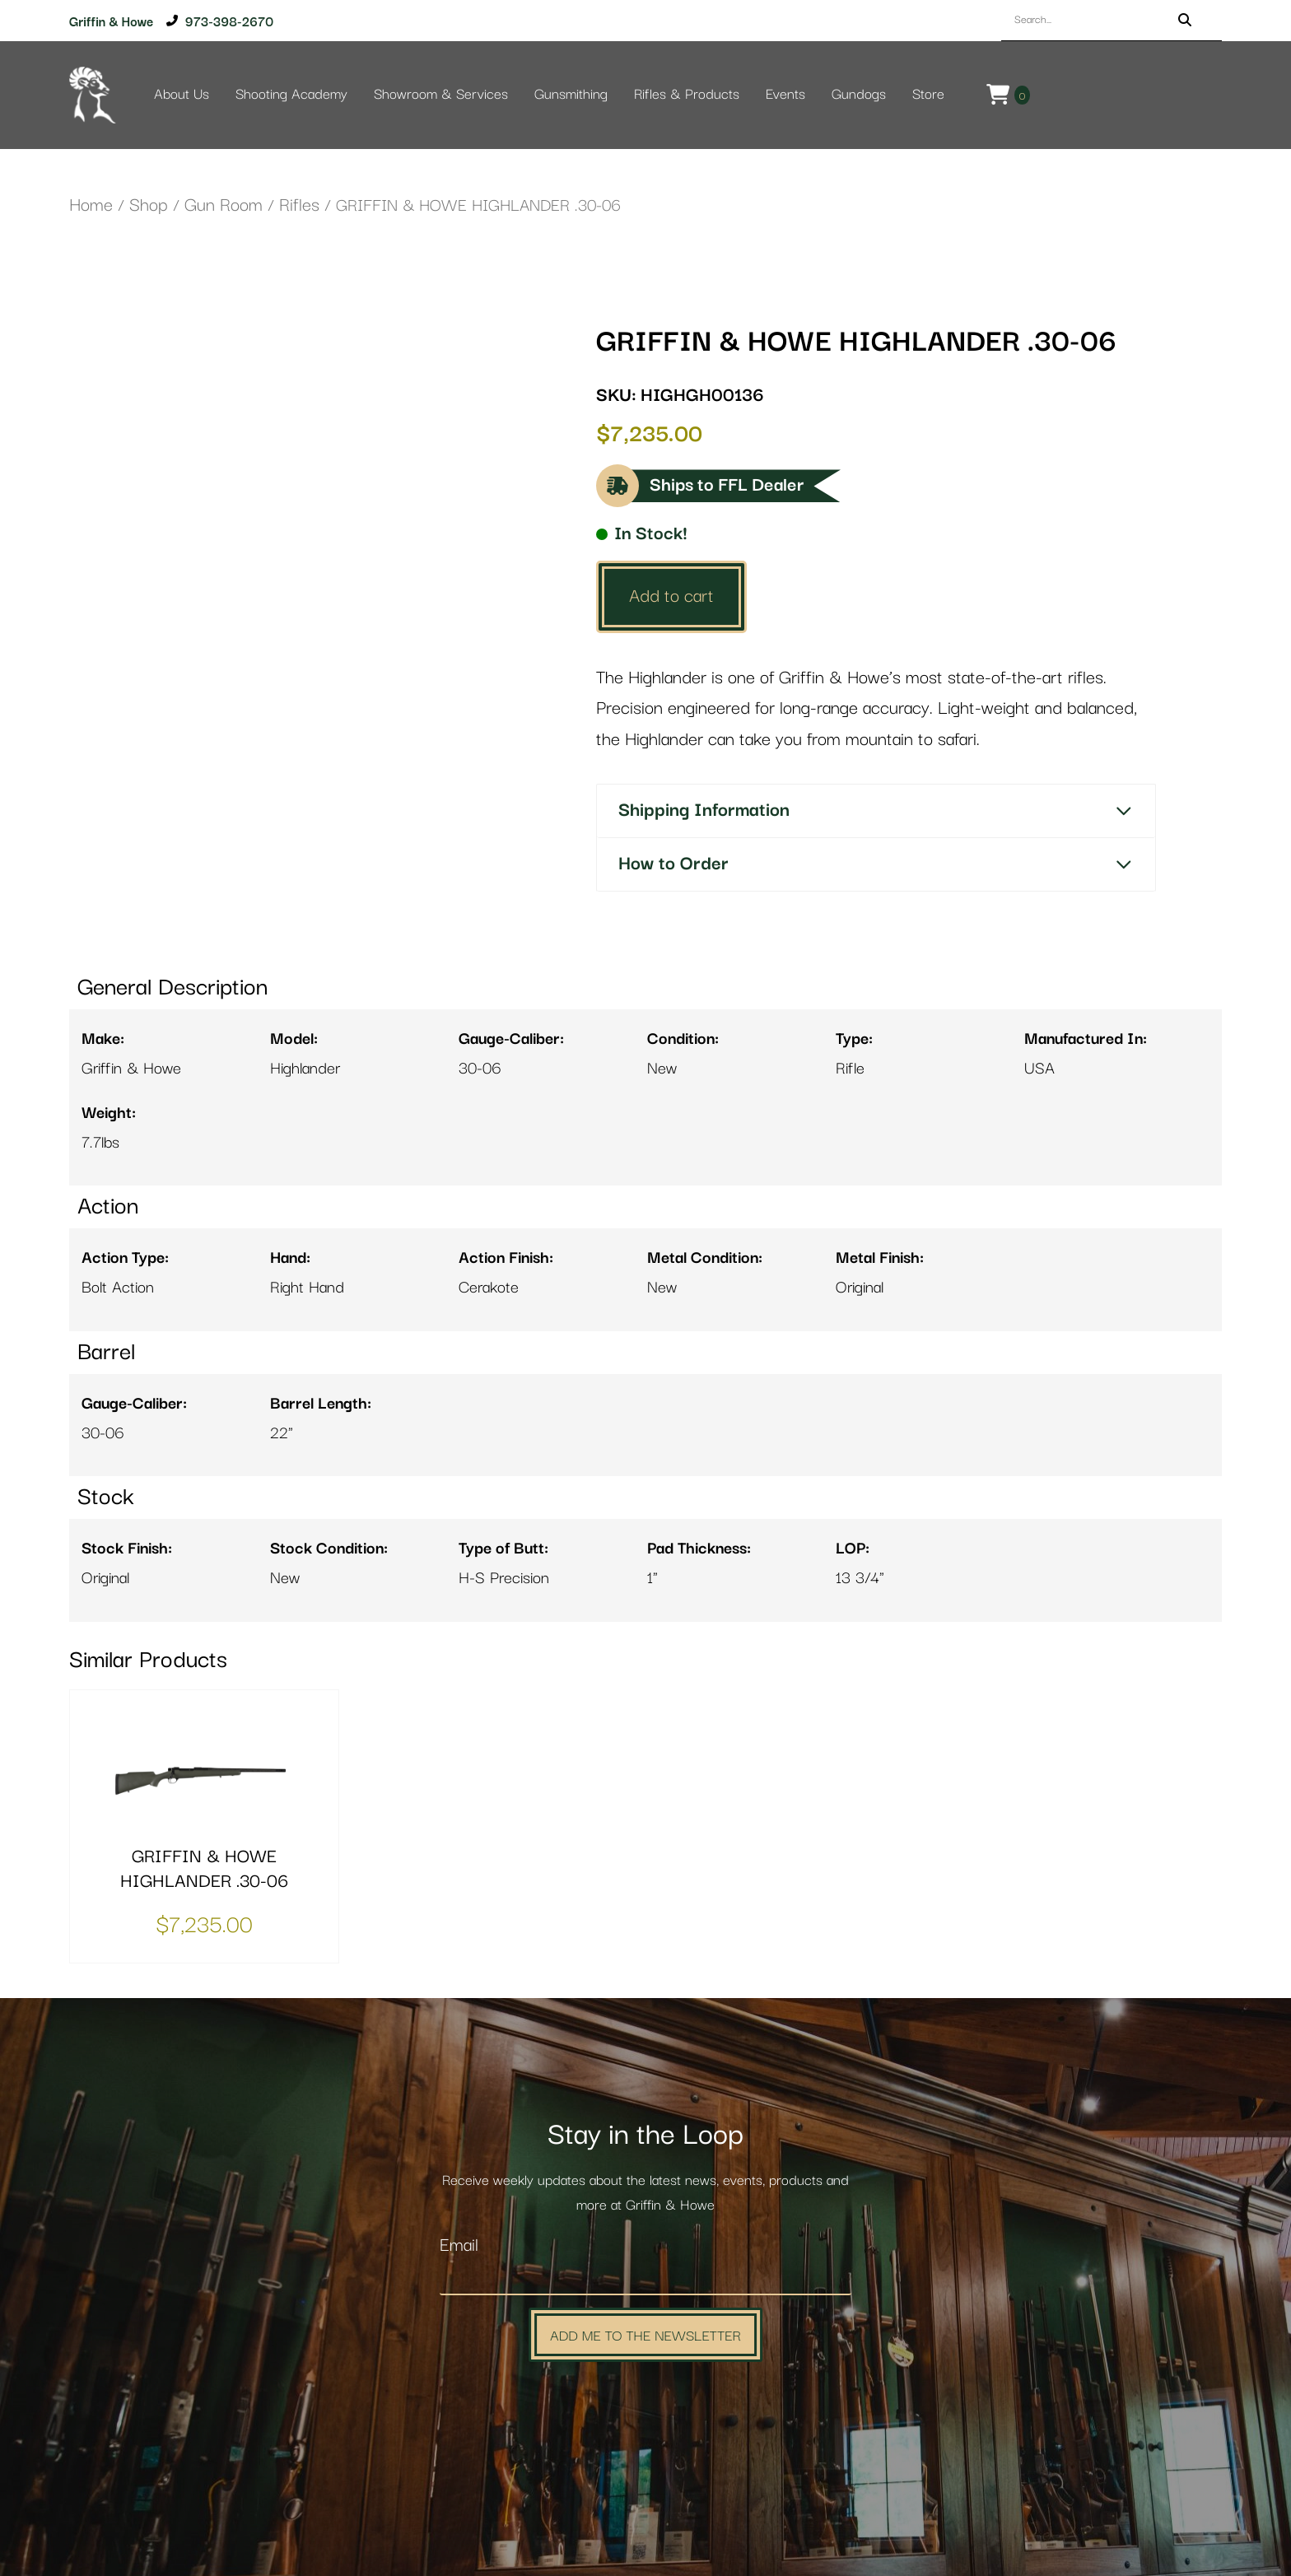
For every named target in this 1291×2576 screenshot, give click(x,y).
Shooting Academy (291, 94)
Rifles (299, 205)
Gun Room (223, 205)
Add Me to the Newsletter (645, 2334)
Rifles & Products (686, 94)
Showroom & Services (441, 94)
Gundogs (859, 94)
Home (91, 205)
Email (459, 2245)
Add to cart (671, 596)
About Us (181, 94)
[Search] (1185, 20)
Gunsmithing (571, 94)
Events (785, 94)
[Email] (645, 2278)
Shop (148, 205)
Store (928, 94)
